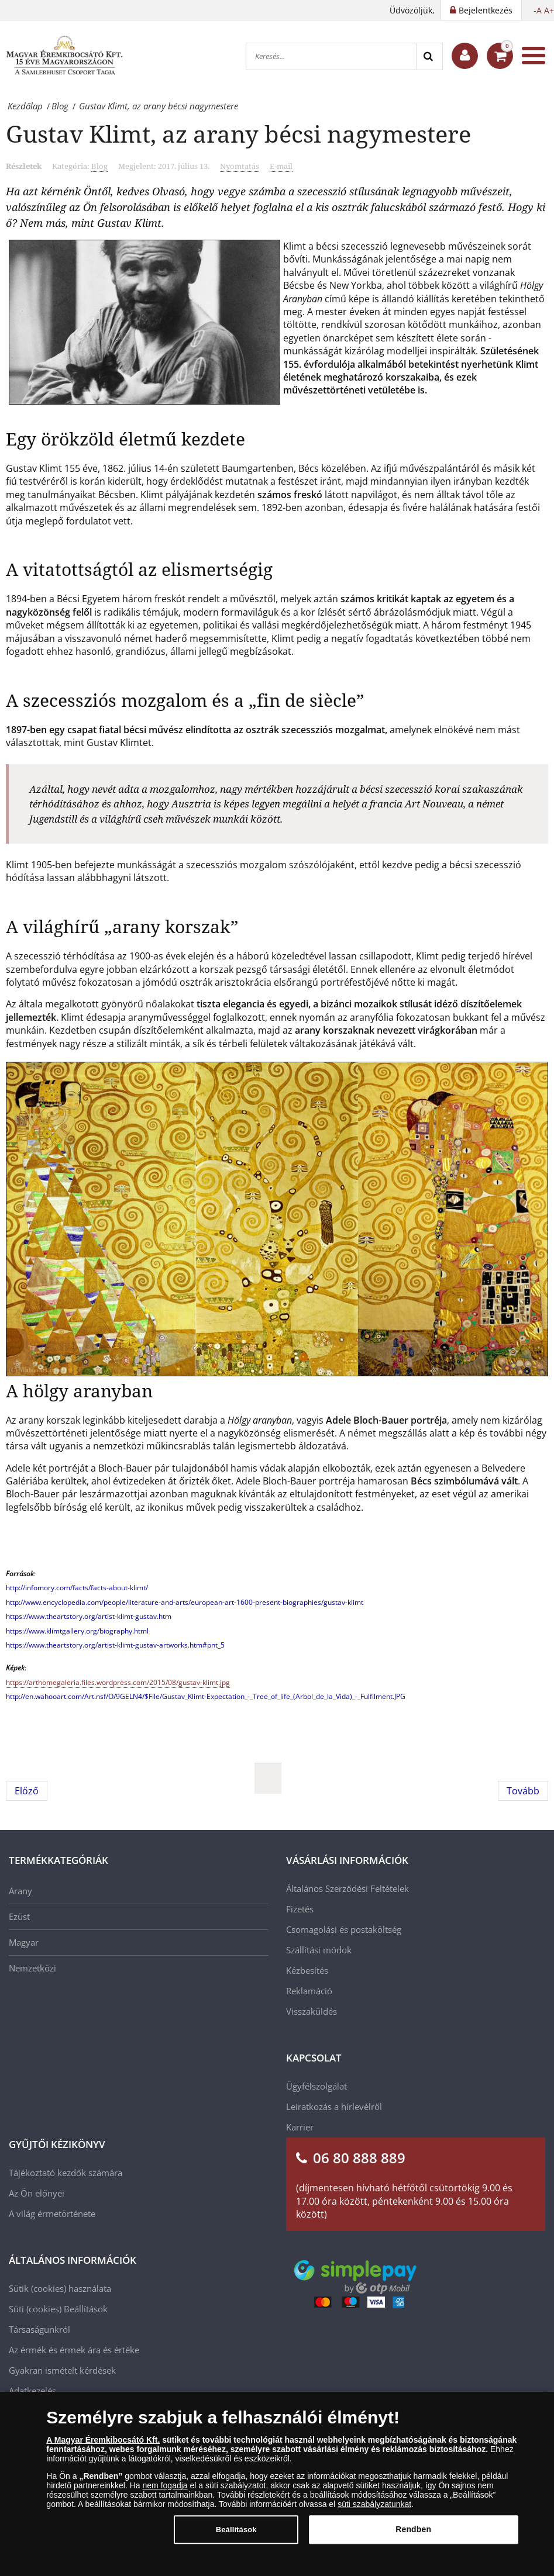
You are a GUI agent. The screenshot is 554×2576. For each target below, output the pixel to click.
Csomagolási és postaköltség (343, 1929)
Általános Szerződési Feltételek (347, 1888)
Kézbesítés (307, 1970)
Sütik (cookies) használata (60, 2288)
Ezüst (19, 1916)
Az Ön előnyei (36, 2193)
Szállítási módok (319, 1950)
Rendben (413, 2536)
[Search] (429, 56)
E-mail (281, 166)
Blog (99, 166)
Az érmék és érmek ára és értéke (74, 2350)
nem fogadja (165, 2491)
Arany (20, 1891)
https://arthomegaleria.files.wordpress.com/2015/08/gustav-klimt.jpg (118, 1682)
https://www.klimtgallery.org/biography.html (77, 1631)
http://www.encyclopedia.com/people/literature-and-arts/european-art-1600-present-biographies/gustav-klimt (184, 1602)
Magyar (24, 1942)
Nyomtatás (239, 166)
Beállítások (86, 2309)
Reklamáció (309, 1991)
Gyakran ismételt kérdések (62, 2370)
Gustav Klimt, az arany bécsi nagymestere (238, 134)
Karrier (300, 2127)
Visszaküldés (311, 2011)
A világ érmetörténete (52, 2213)
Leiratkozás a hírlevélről (334, 2106)
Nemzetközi (32, 1968)
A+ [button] (549, 10)
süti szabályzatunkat (374, 2510)
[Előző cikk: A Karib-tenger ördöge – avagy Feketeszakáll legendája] (26, 1791)
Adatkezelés (32, 2391)
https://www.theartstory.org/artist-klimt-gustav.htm (88, 1616)
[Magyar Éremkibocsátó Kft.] (64, 55)
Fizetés (300, 1909)
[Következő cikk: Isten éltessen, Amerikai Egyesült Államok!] (523, 1791)
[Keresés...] (331, 56)
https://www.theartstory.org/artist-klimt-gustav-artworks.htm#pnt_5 (115, 1645)
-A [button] (538, 10)
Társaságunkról (39, 2329)
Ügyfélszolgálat (316, 2086)
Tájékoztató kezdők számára (65, 2172)
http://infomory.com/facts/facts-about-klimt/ (77, 1588)
